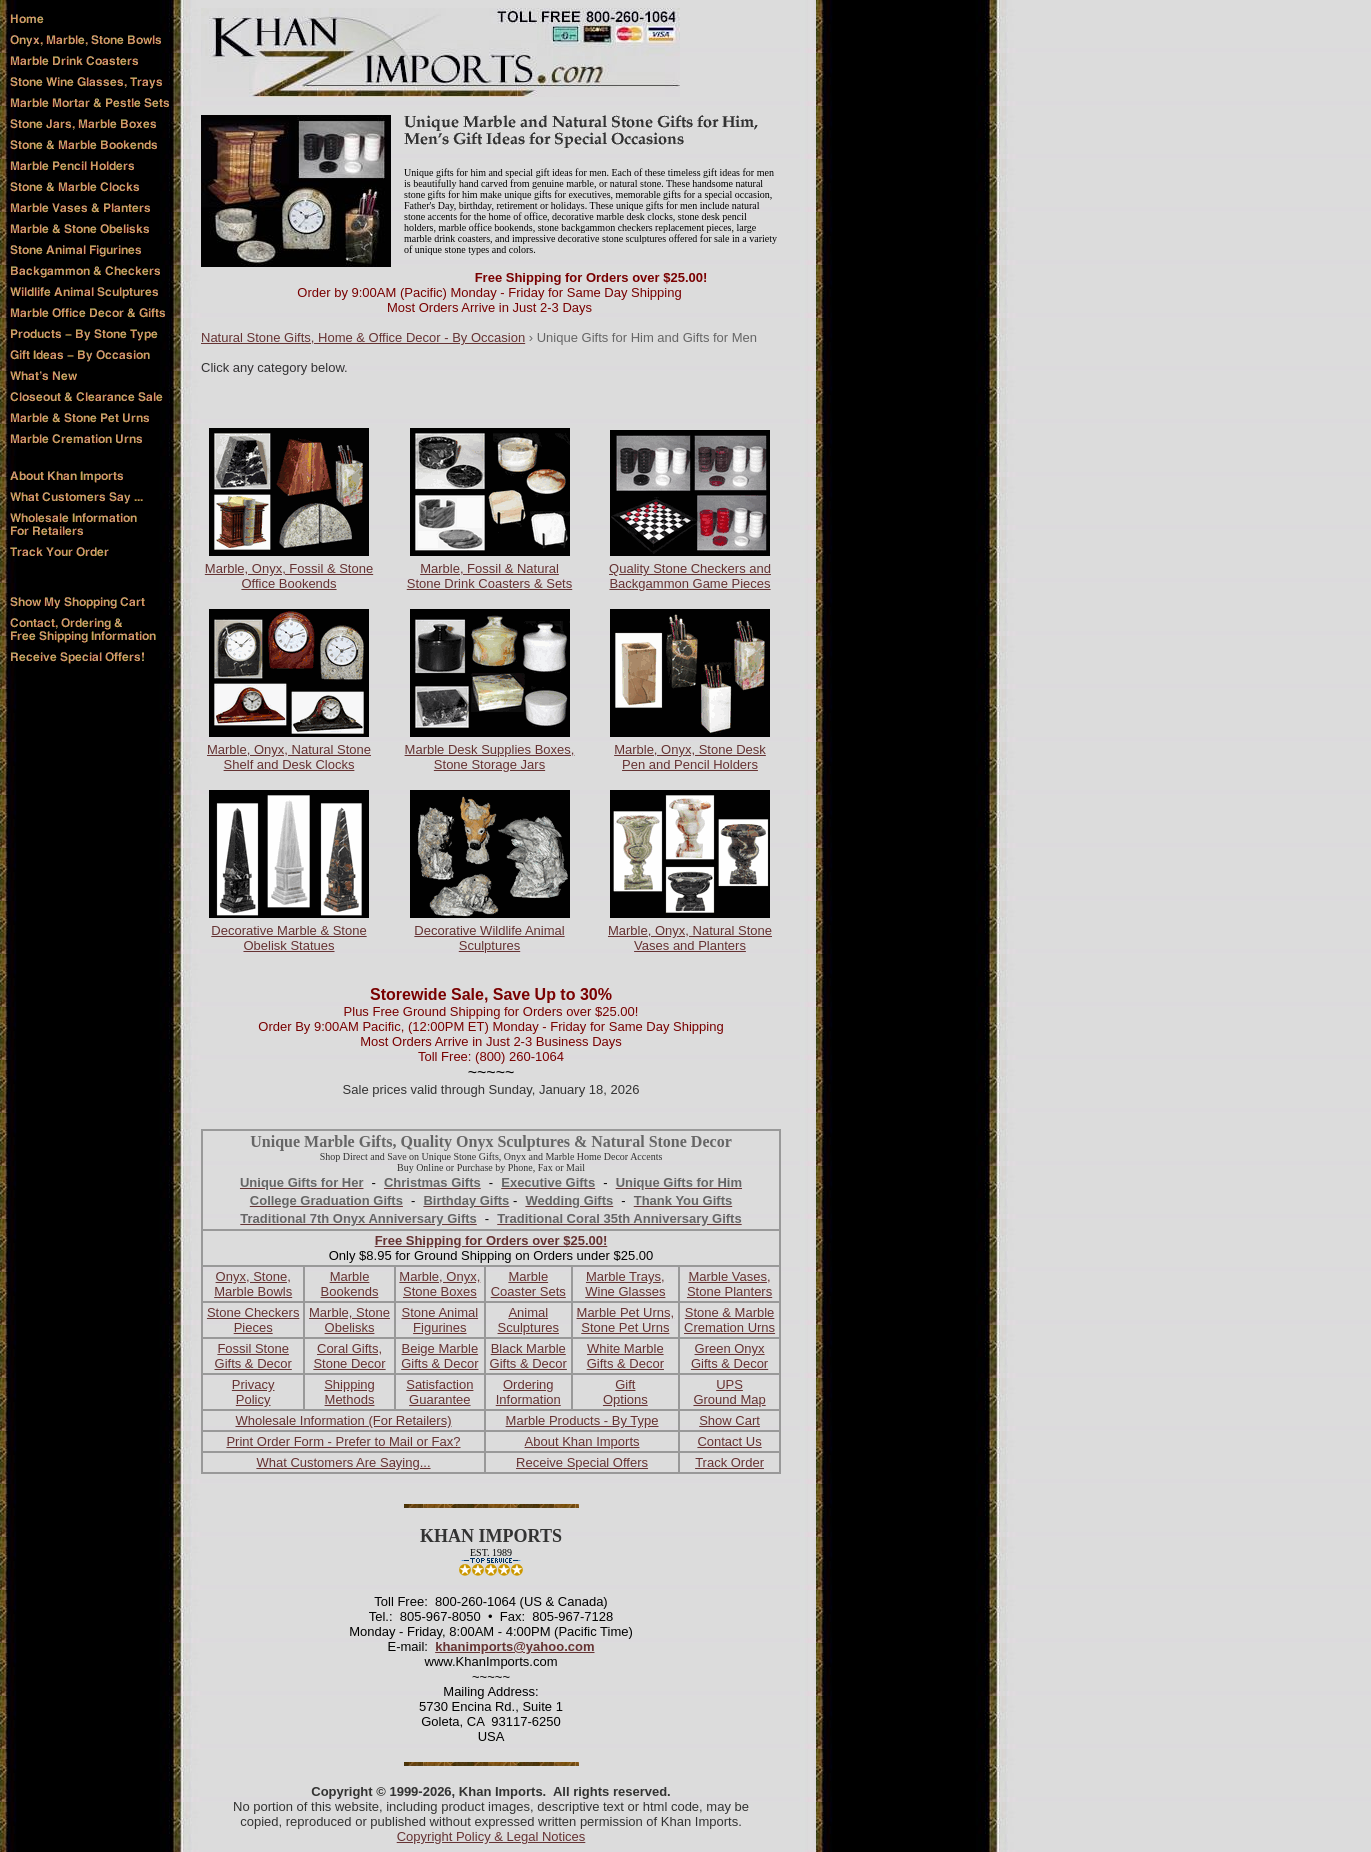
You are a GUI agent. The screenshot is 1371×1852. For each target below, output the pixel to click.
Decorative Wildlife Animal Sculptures (489, 938)
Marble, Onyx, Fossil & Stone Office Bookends (289, 576)
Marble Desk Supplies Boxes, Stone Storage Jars (490, 757)
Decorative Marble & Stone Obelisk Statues (288, 938)
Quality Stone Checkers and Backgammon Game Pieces (690, 576)
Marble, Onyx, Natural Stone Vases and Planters (690, 938)
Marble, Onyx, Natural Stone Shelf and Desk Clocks (289, 757)
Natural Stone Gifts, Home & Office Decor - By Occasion (363, 337)
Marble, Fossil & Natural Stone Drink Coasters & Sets (489, 576)
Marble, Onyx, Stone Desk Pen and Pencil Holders (690, 757)
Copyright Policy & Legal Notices (491, 1836)
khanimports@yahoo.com (514, 1646)
